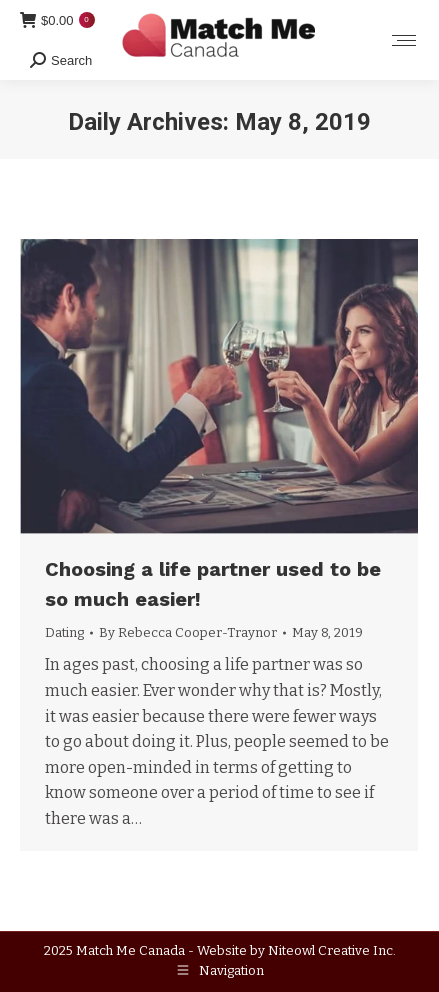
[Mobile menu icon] (404, 40)
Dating (64, 632)
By (188, 632)
